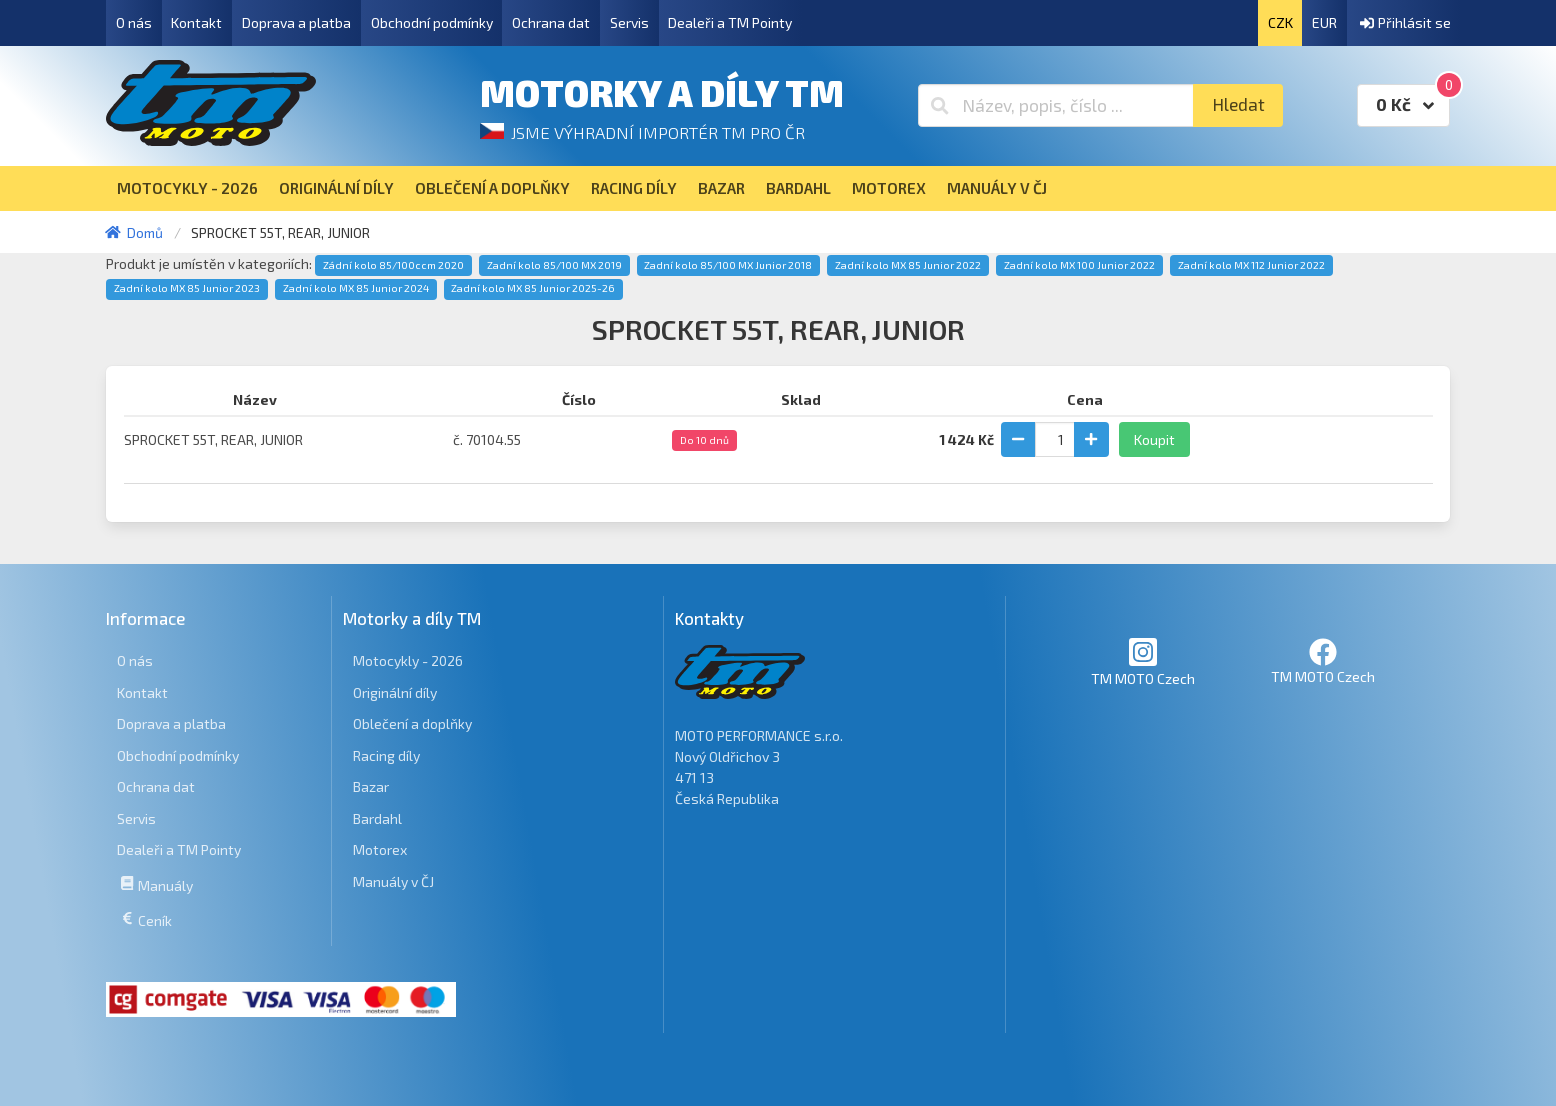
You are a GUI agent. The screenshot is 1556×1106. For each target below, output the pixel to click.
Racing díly (386, 755)
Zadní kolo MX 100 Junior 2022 (1079, 265)
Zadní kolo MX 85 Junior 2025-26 (533, 288)
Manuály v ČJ (393, 881)
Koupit (1154, 439)
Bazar (371, 786)
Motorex (380, 849)
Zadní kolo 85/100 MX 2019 (554, 265)
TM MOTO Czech (1143, 661)
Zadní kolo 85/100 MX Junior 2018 (728, 265)
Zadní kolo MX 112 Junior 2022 (1251, 265)
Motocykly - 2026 (408, 660)
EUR (1324, 22)
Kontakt (196, 22)
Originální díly (395, 692)
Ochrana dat (551, 22)
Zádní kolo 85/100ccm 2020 (393, 265)
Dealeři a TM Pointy (730, 22)
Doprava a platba (296, 22)
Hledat (1238, 104)
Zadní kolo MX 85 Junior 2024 (356, 288)
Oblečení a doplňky (412, 723)
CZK (1280, 22)
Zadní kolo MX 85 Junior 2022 (908, 265)
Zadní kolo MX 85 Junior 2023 (187, 288)
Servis (629, 22)
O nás (134, 22)
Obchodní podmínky (432, 22)
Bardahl (377, 818)
